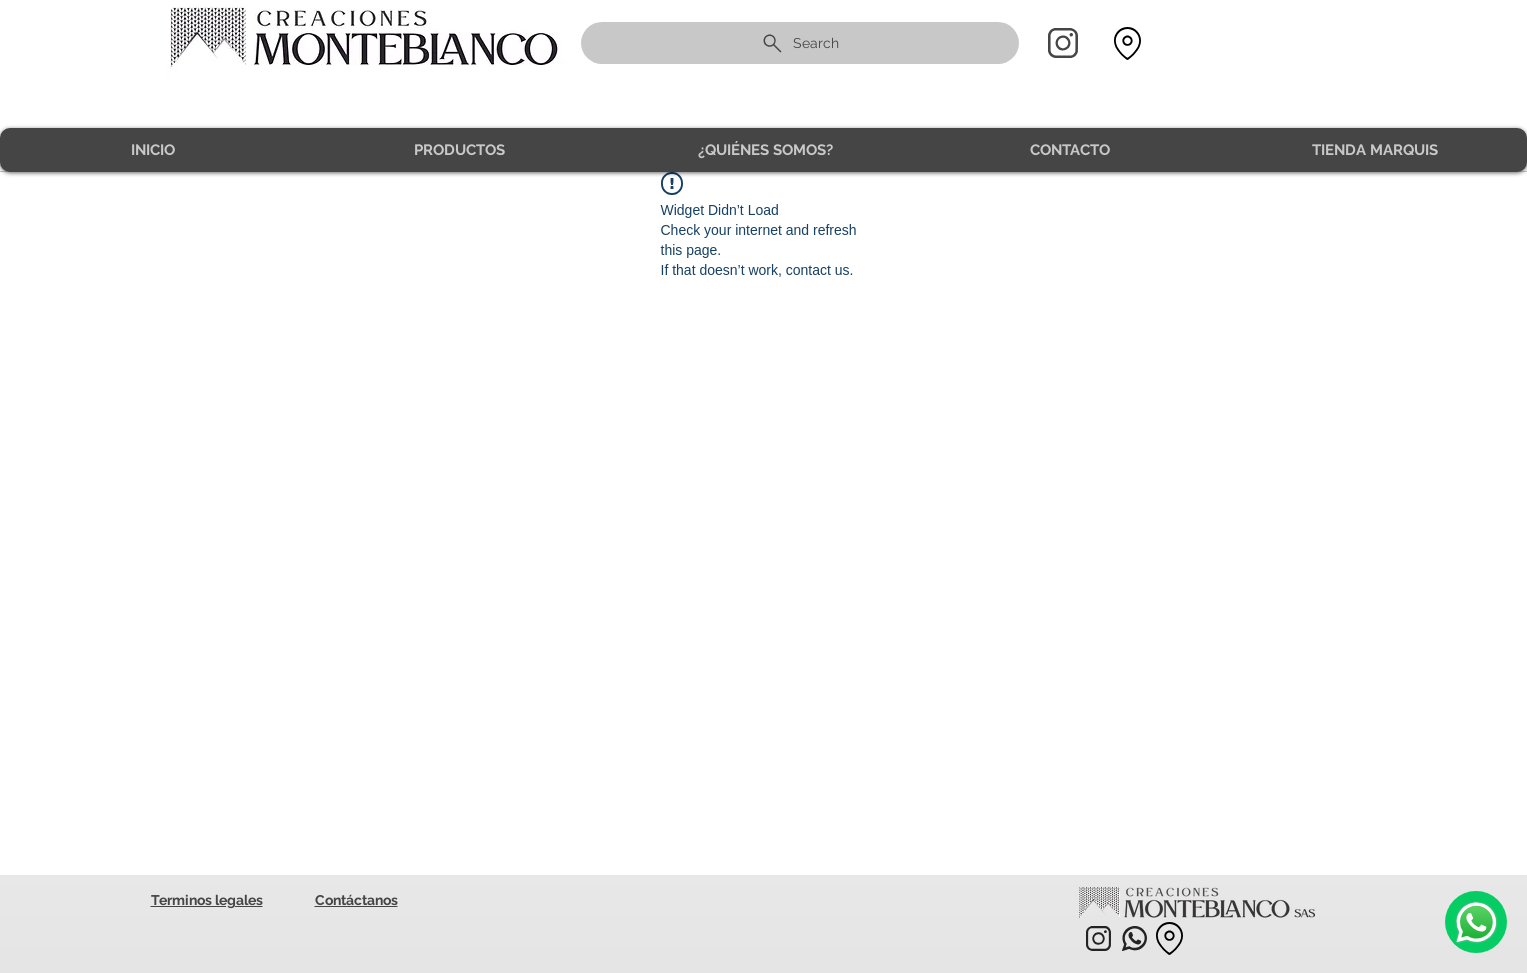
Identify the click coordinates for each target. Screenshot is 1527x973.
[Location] (1128, 43)
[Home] (1063, 43)
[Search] (800, 43)
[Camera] (1476, 922)
